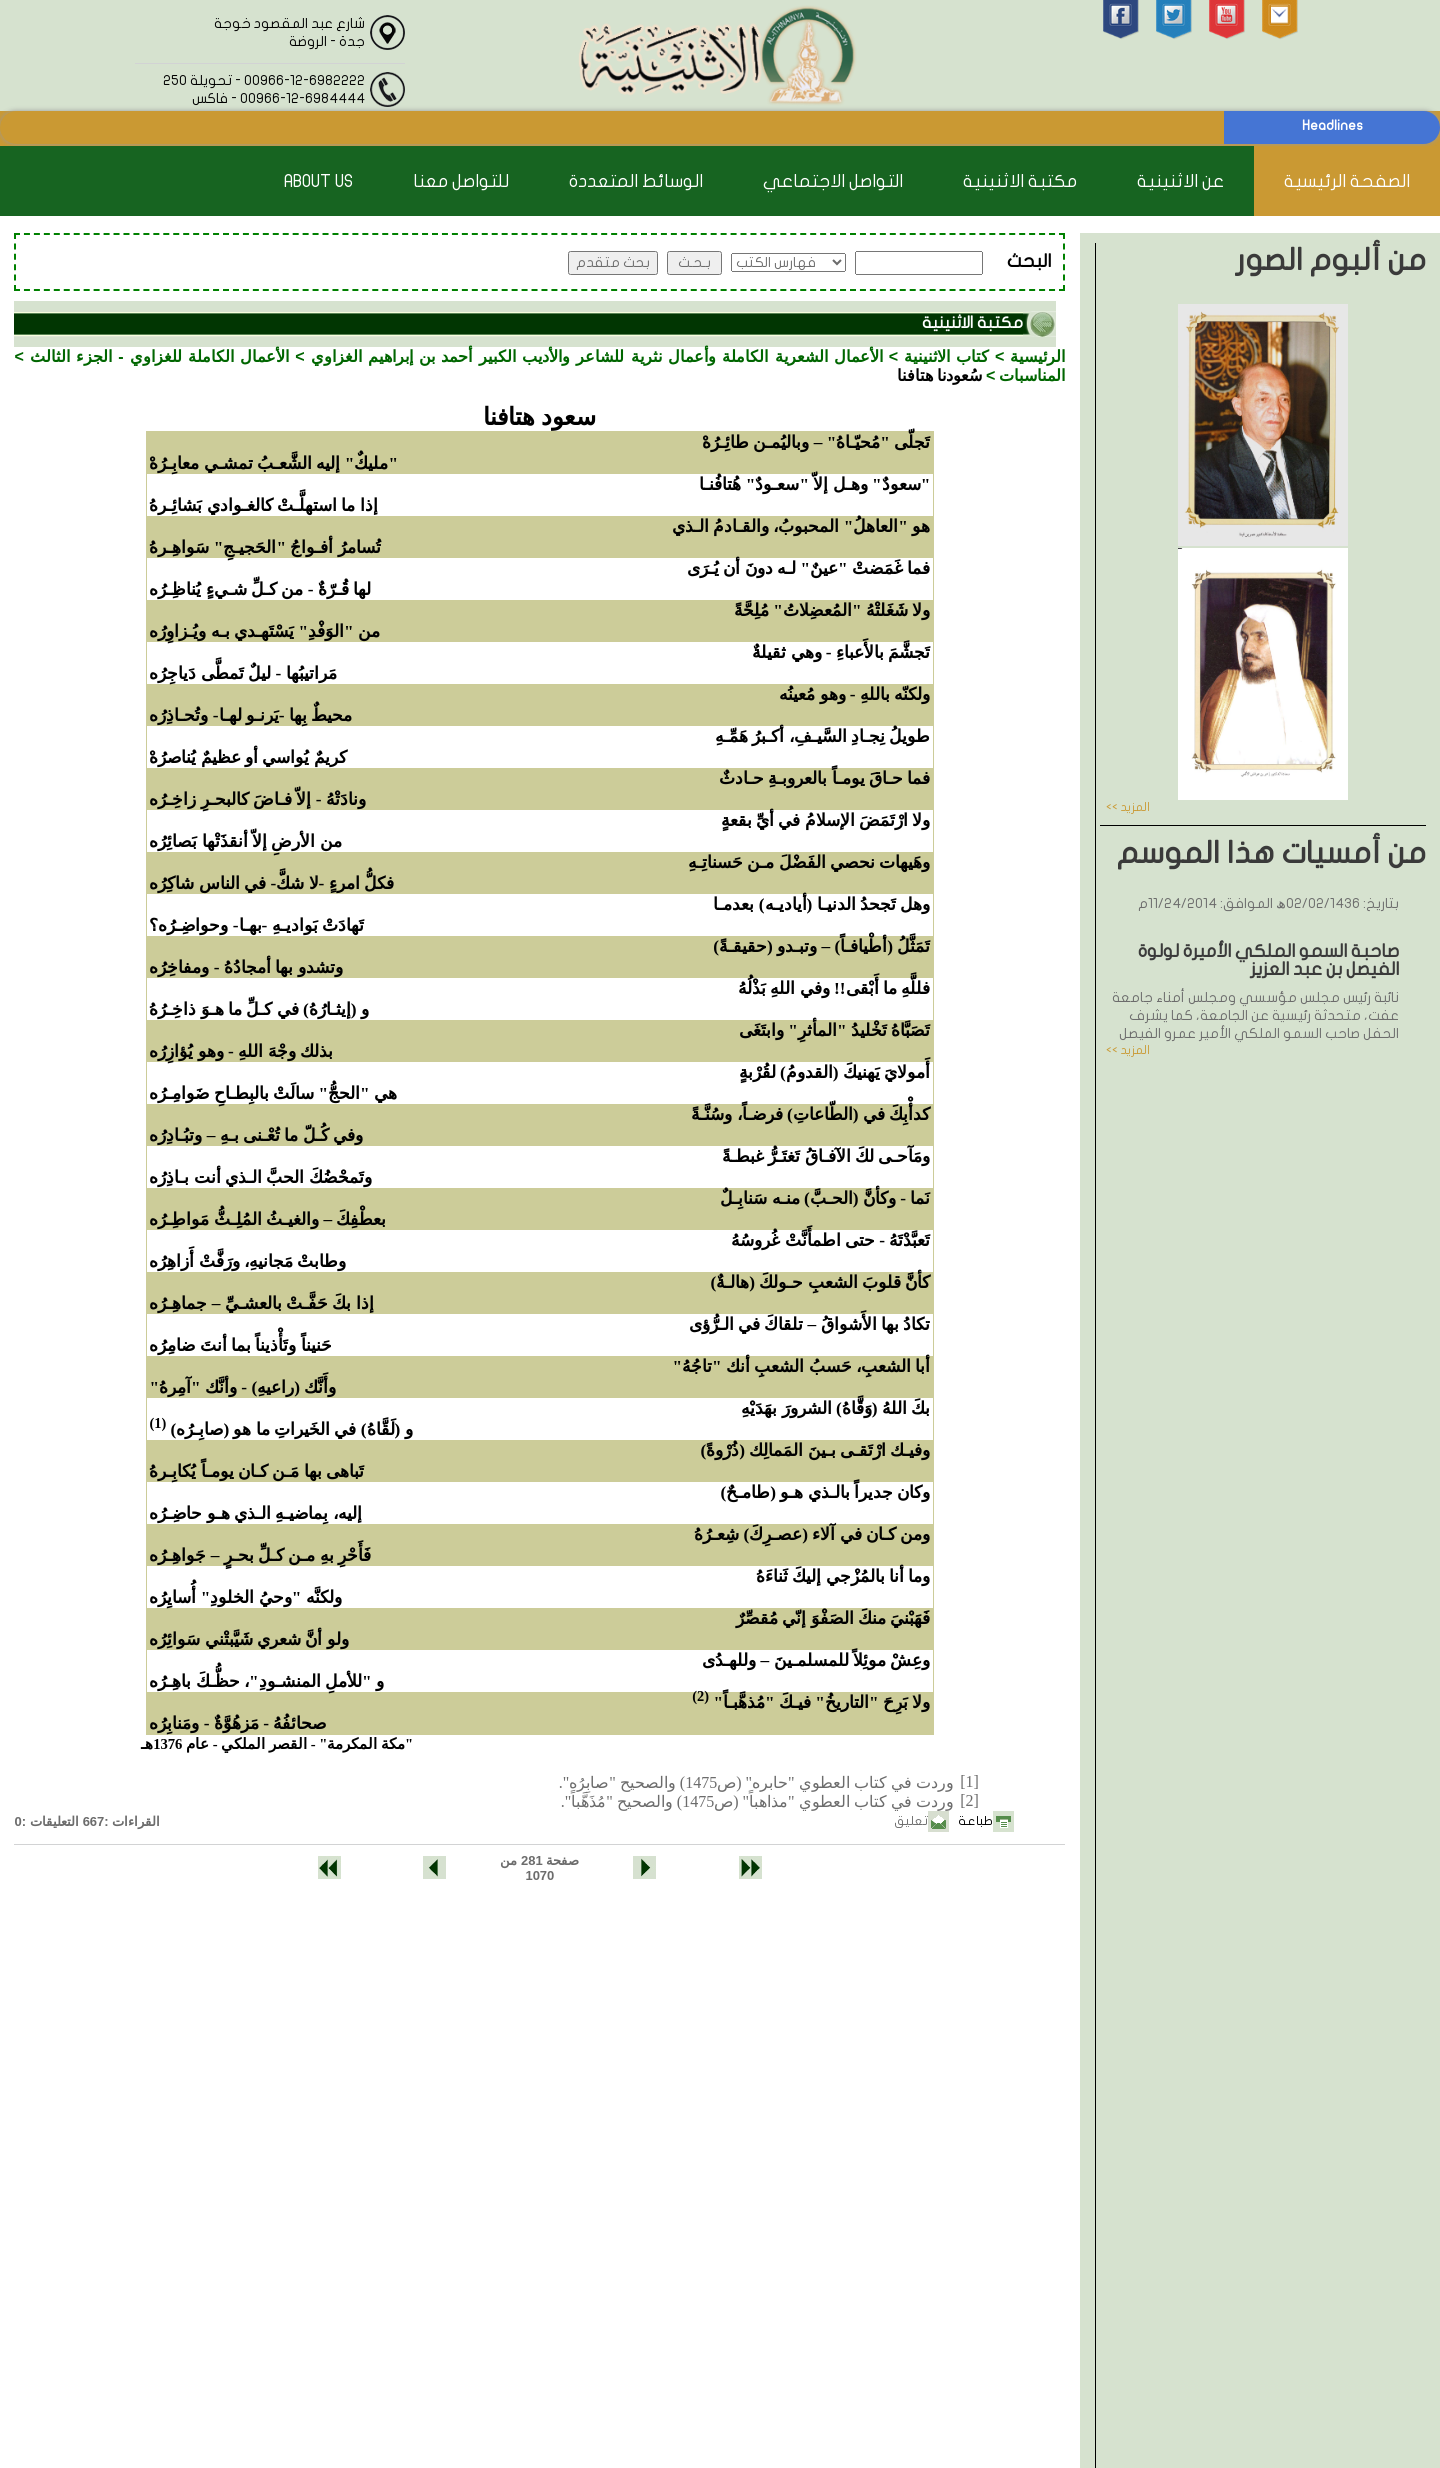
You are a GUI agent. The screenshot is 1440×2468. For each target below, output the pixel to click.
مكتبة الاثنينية (1020, 181)
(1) (157, 1423)
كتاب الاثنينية (946, 356)
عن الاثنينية (1180, 181)
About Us (318, 181)
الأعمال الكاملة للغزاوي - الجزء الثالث (160, 356)
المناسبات (1032, 375)
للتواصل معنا (461, 181)
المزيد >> (1128, 807)
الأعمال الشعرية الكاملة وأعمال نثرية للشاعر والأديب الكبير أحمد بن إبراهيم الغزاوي (597, 356)
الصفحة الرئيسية (1347, 181)
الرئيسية (1037, 356)
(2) (700, 1696)
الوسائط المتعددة (636, 181)
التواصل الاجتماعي (833, 181)
